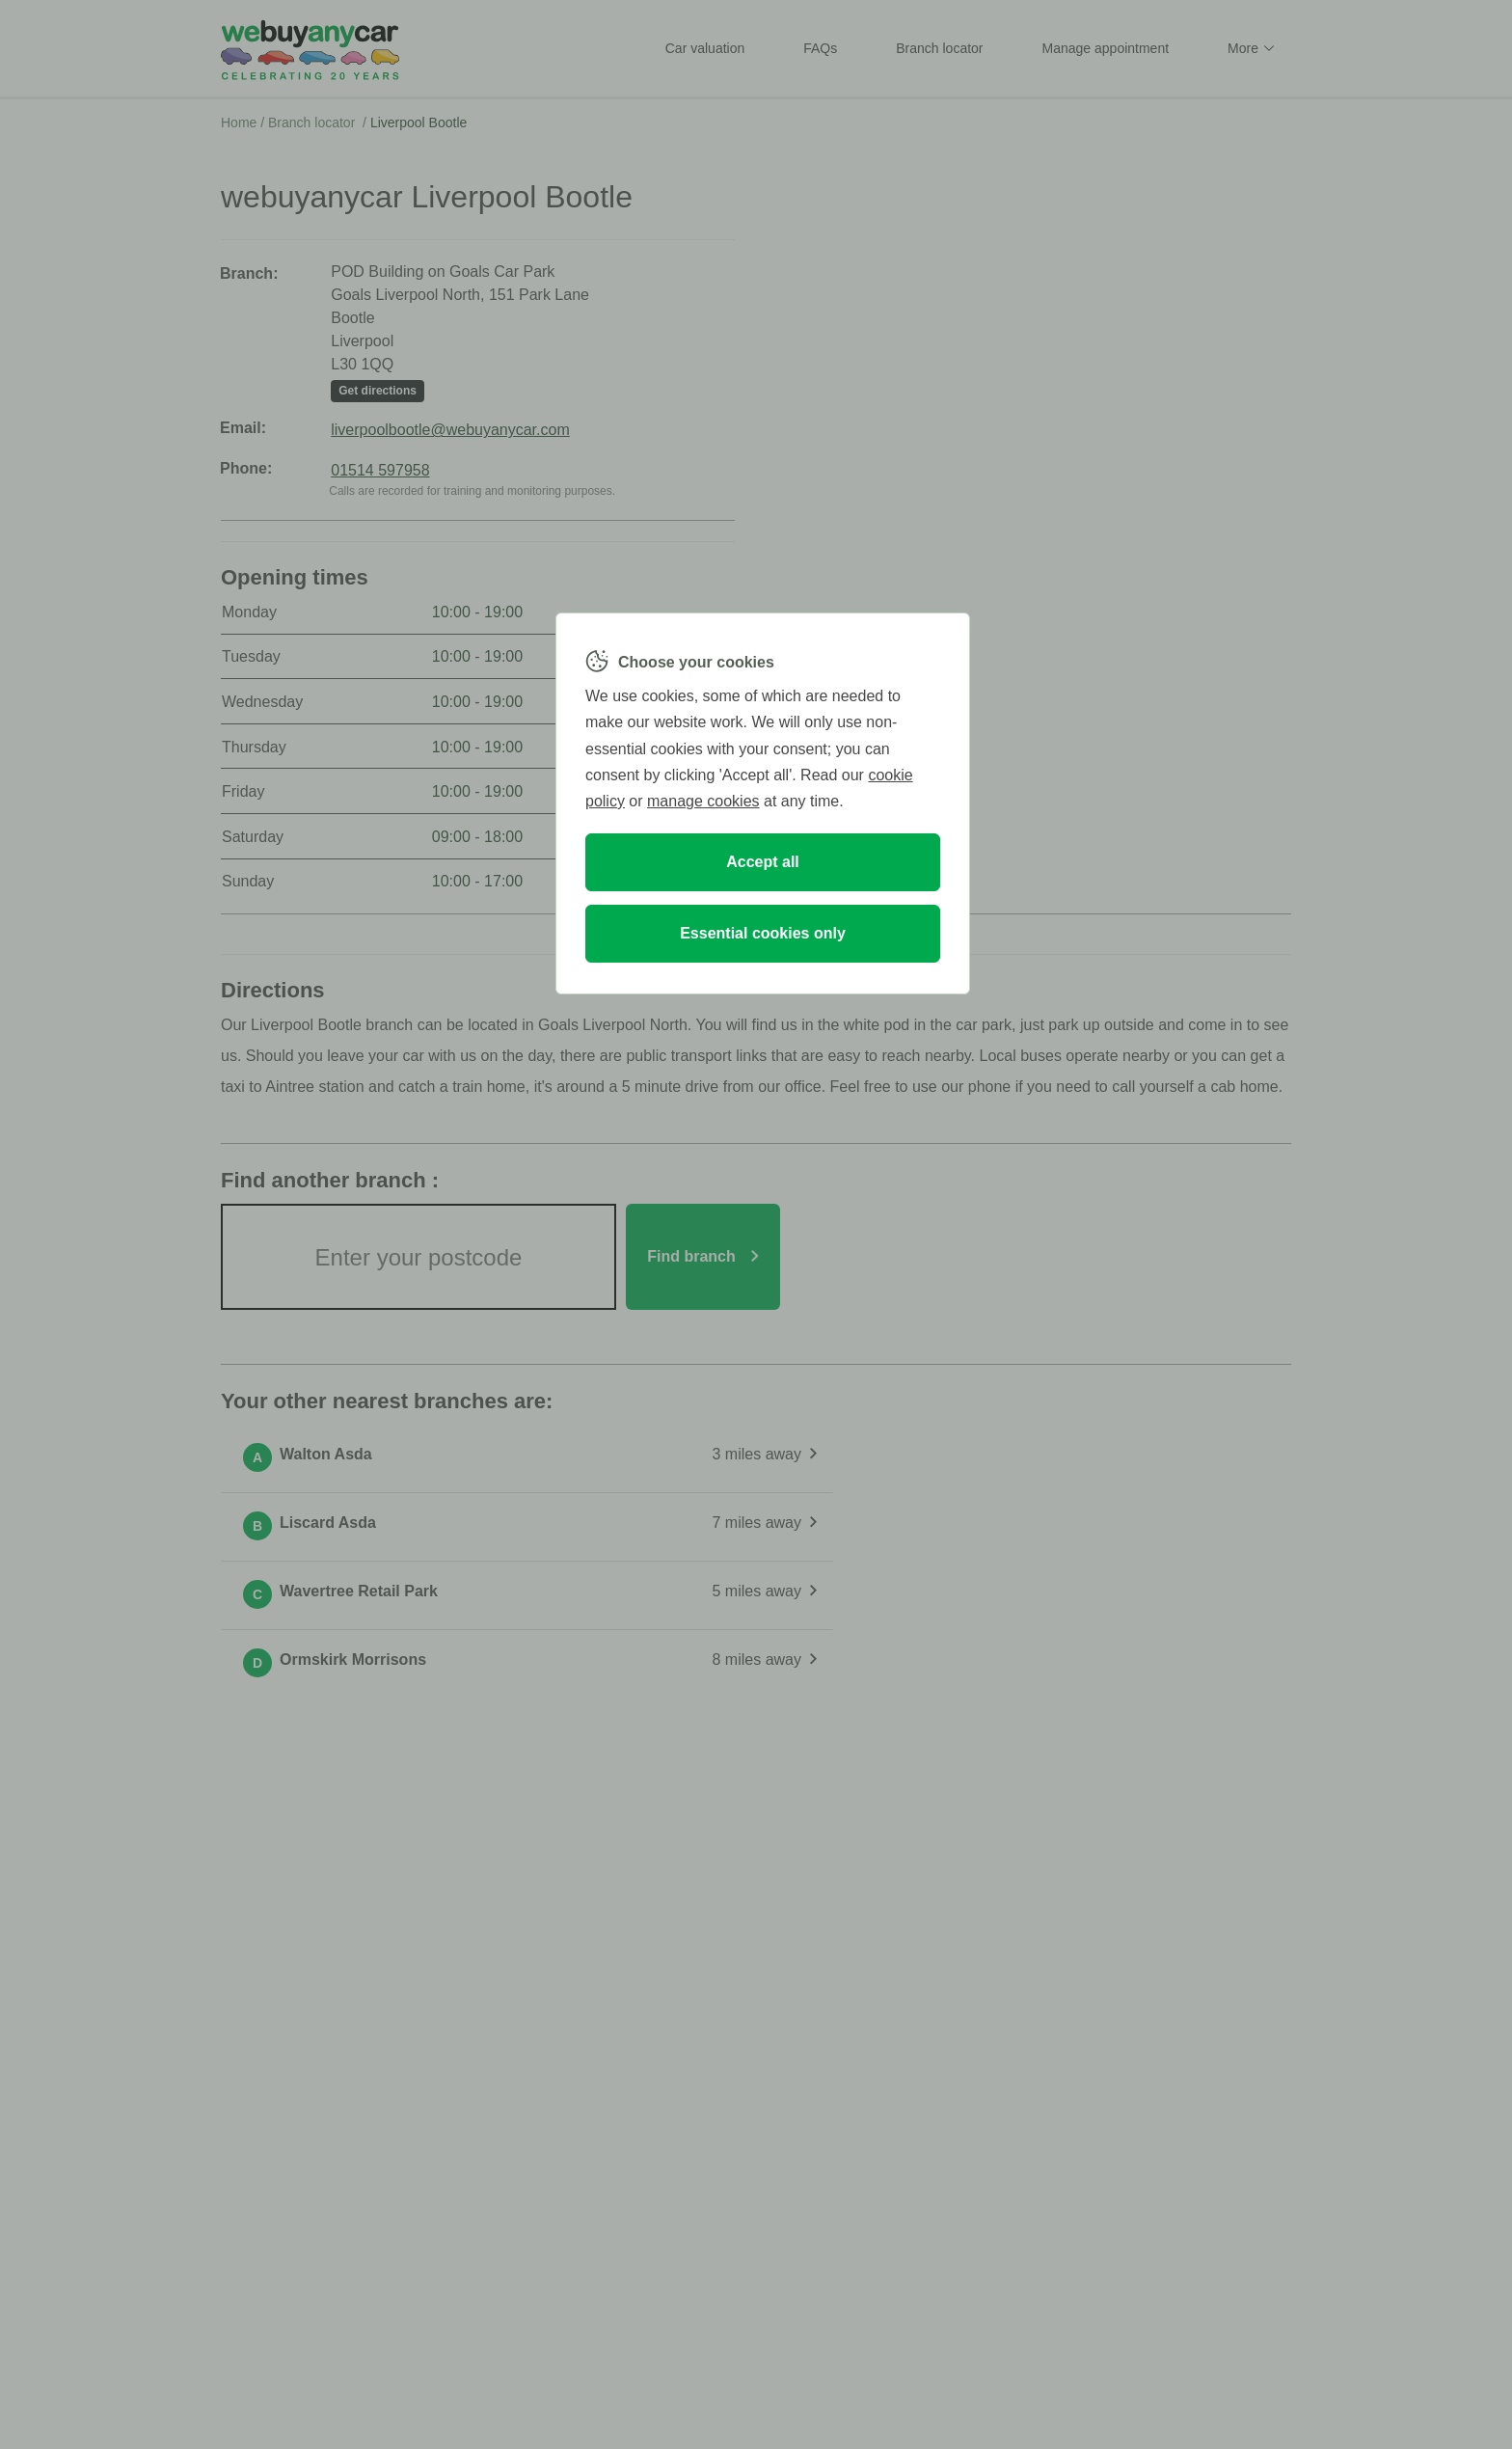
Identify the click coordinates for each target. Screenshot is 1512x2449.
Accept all (762, 862)
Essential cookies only (763, 933)
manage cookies (703, 801)
